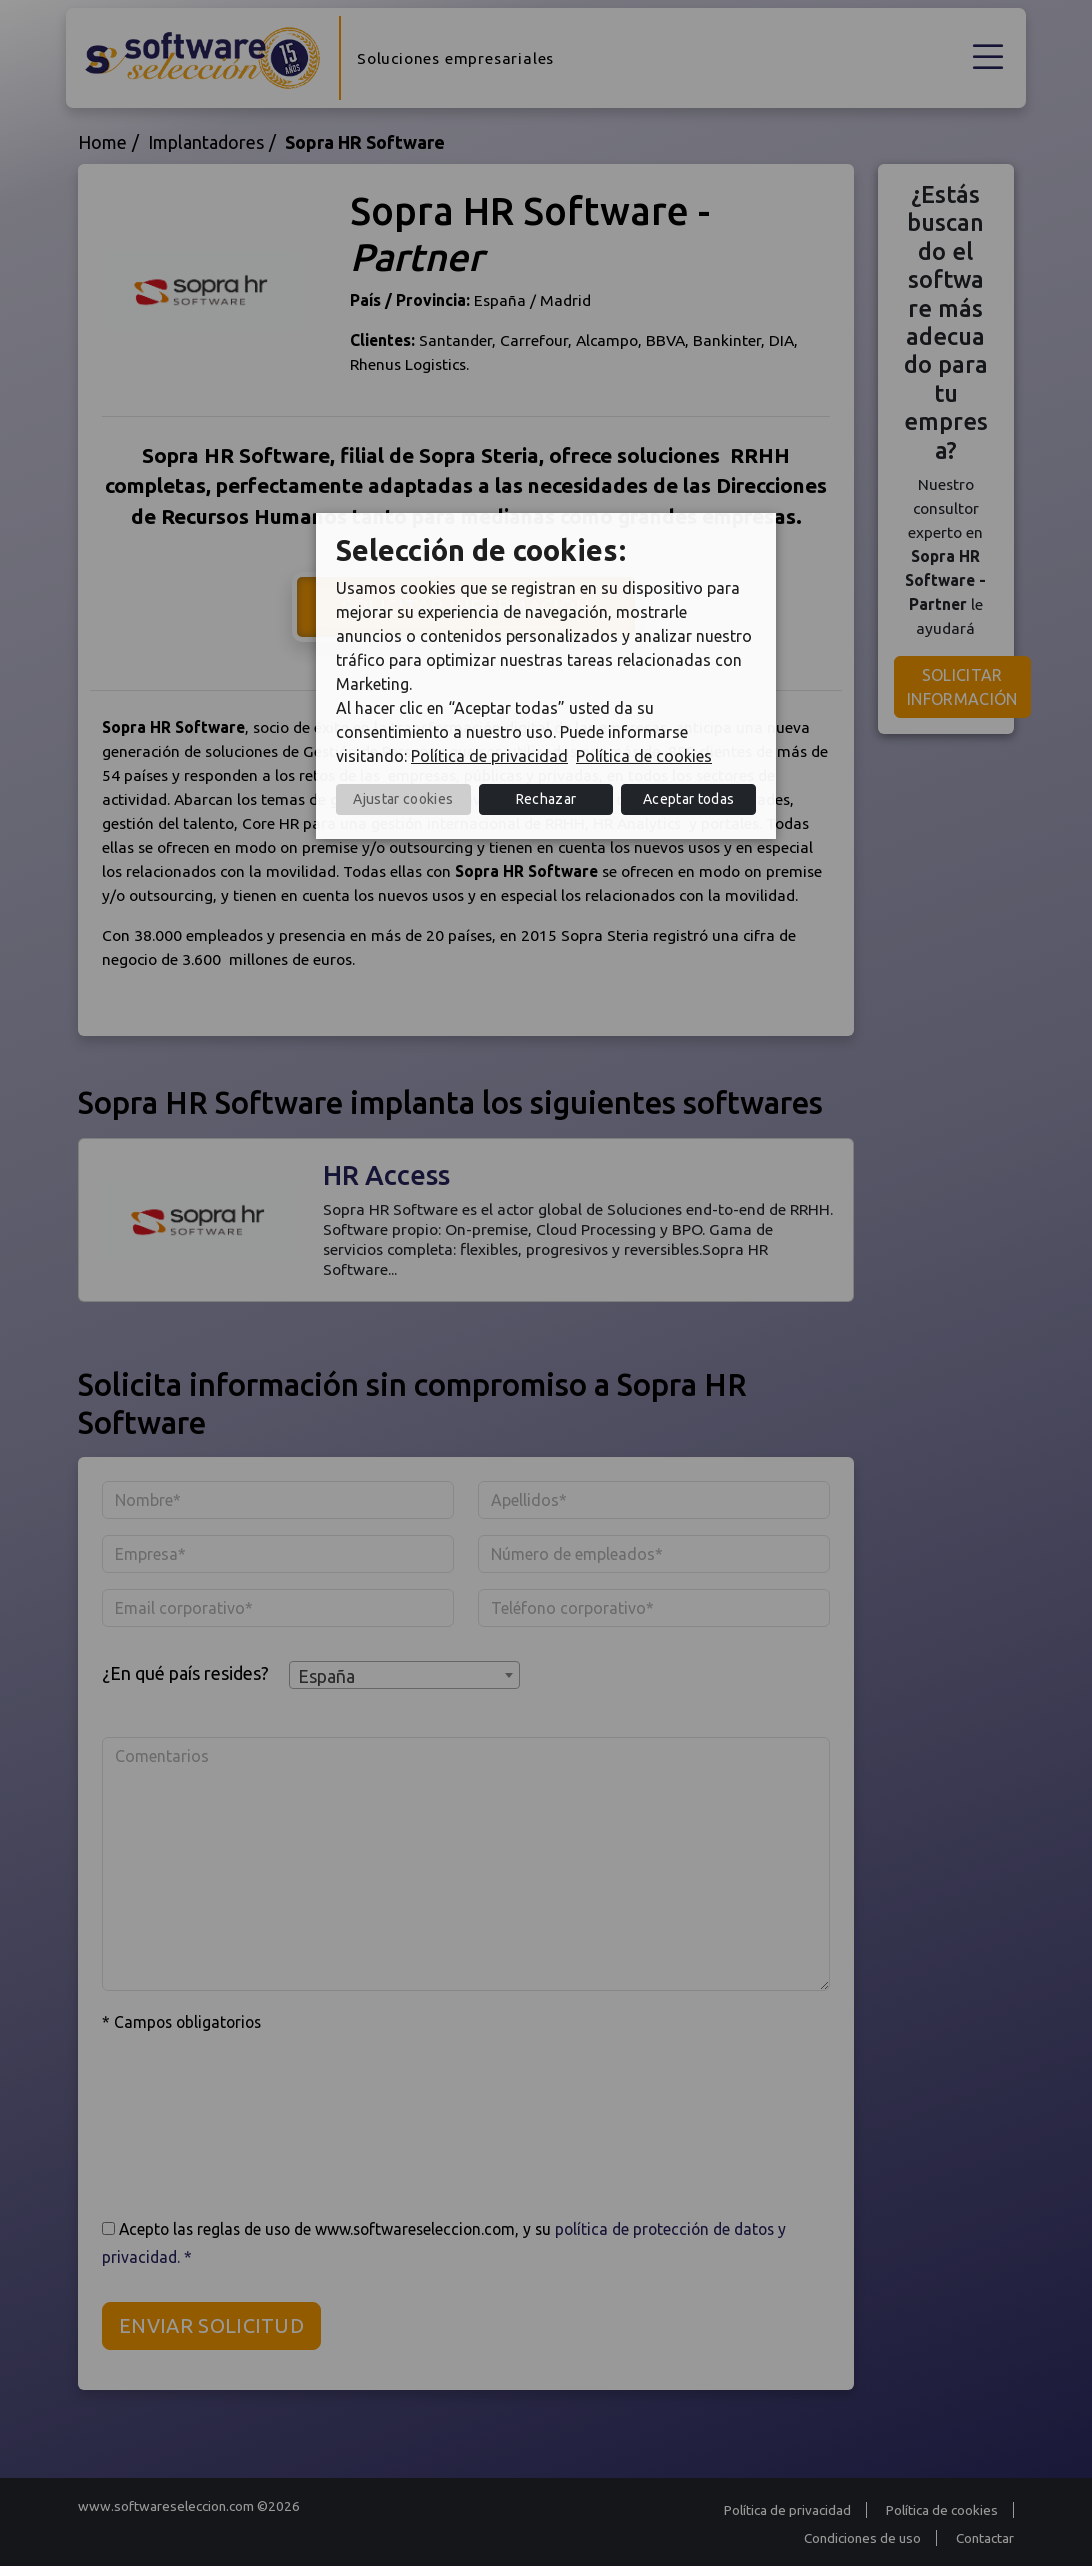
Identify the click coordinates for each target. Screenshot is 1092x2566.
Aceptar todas (688, 799)
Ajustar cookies (403, 799)
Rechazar (546, 799)
